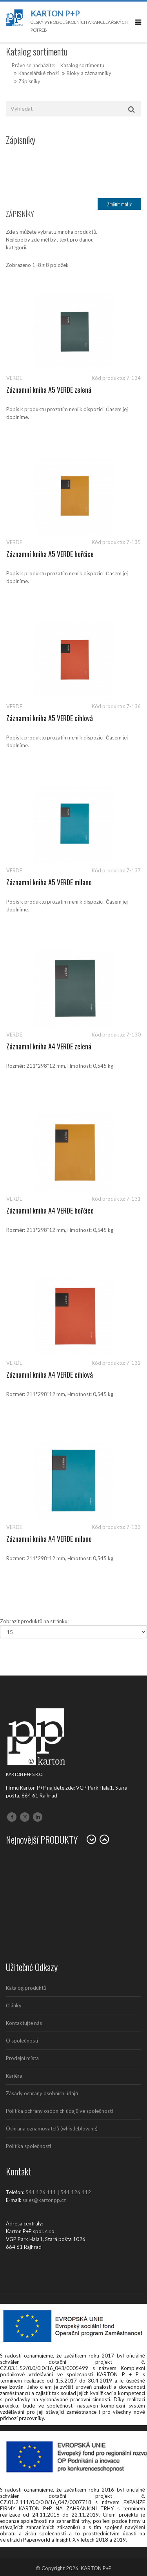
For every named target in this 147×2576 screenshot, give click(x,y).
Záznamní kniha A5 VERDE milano (49, 882)
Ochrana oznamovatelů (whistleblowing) (52, 2128)
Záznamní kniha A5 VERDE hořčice (50, 554)
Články (14, 2005)
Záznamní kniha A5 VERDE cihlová (49, 718)
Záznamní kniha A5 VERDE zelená (48, 390)
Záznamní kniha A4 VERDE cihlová (49, 1374)
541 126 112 (75, 2192)
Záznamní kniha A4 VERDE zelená (48, 1046)
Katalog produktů (26, 1988)
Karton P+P (55, 13)
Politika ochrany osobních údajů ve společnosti (59, 2111)
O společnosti (22, 2040)
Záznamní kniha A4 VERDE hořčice (50, 1210)
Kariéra (14, 2076)
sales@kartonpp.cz (44, 2200)
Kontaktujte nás (24, 2023)
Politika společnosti (28, 2146)
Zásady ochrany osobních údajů (42, 2093)
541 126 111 (40, 2192)
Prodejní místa (22, 2058)
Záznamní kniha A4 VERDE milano (49, 1539)
